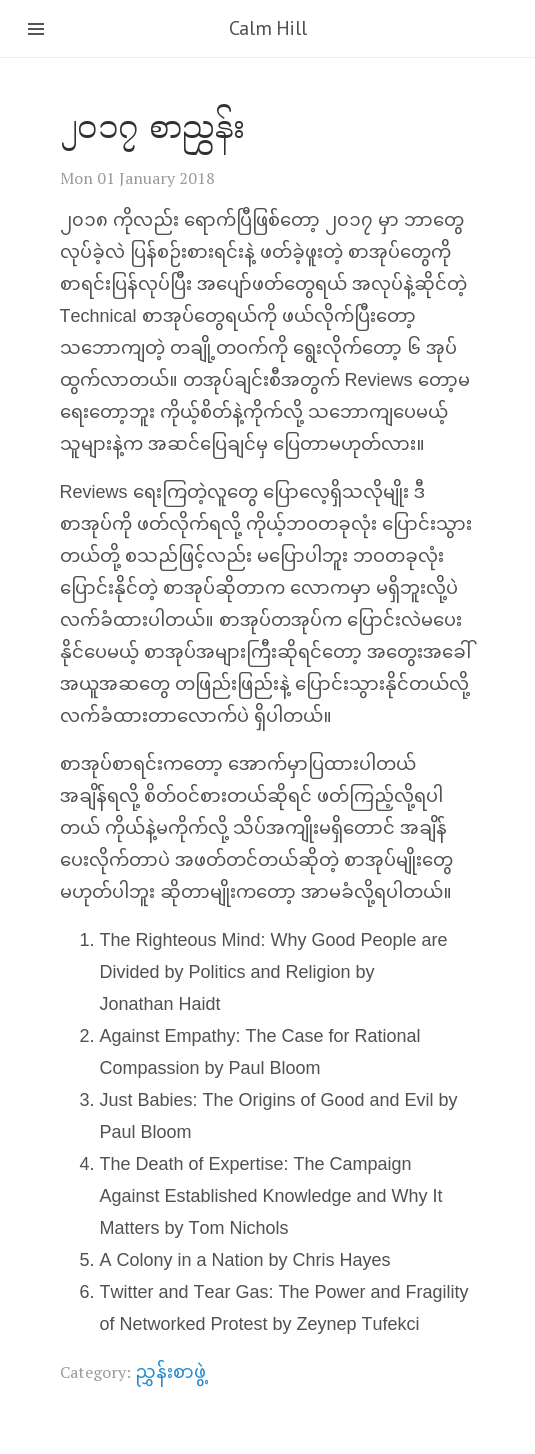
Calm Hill (267, 28)
